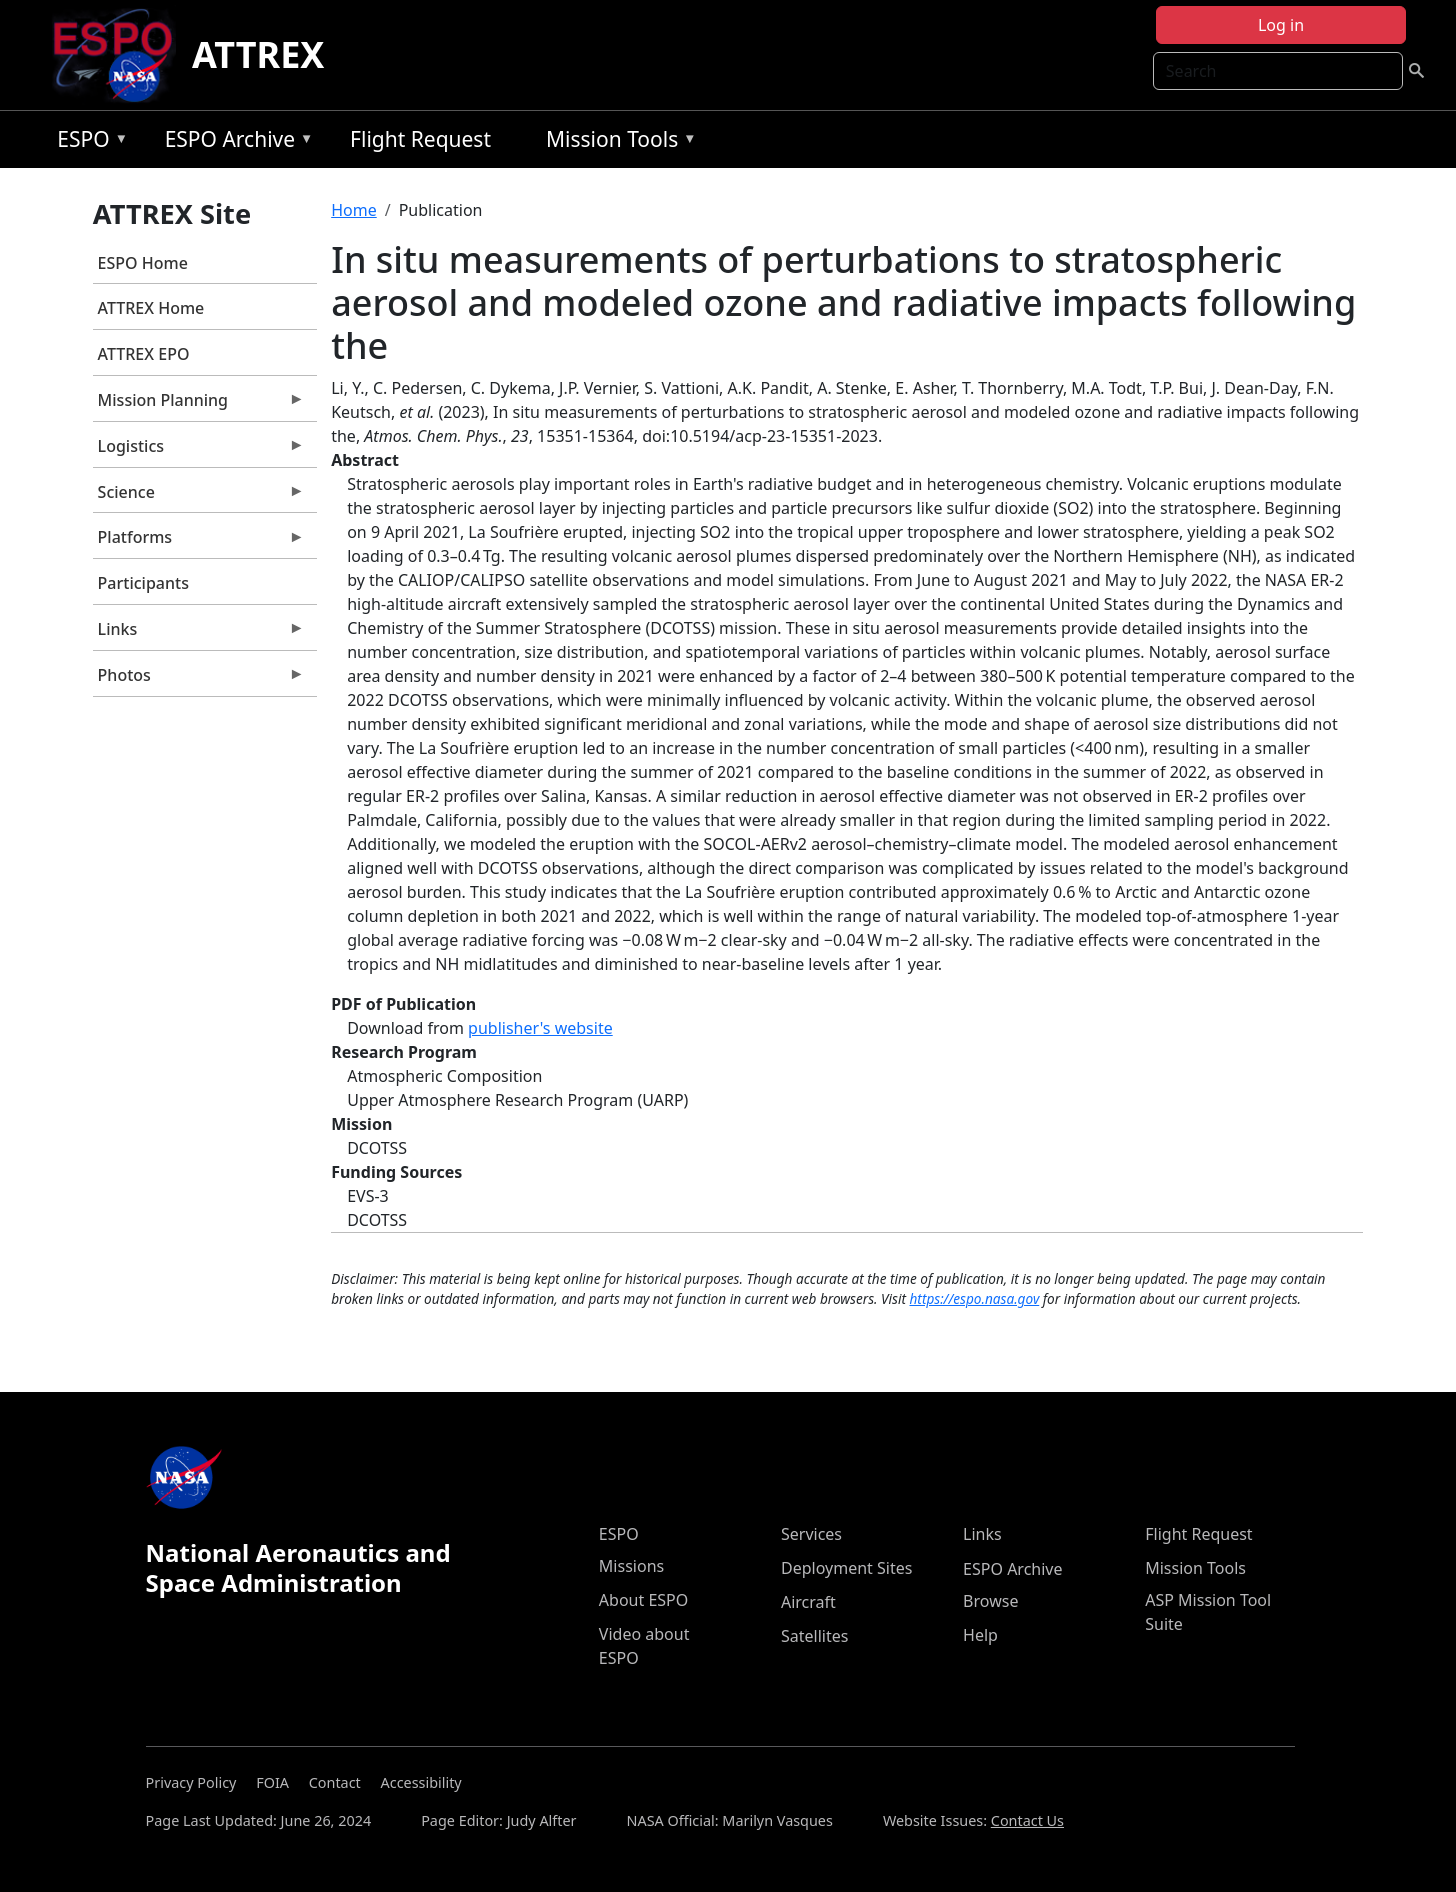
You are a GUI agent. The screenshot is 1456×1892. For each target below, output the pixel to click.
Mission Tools (616, 142)
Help (980, 1635)
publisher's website (540, 1028)
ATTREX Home (151, 308)
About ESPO (643, 1600)
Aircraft (808, 1602)
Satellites (814, 1636)
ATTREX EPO (144, 354)
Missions (631, 1566)
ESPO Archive (234, 142)
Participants (143, 583)
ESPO (87, 142)
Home (354, 210)
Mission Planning (199, 405)
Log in (1281, 25)
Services (811, 1534)
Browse (990, 1601)
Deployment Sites (846, 1568)
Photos (199, 680)
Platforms (199, 542)
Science (199, 497)
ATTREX (258, 54)
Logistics (199, 451)
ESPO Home (143, 263)
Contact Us (1027, 1820)
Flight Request (420, 139)
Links (199, 634)
